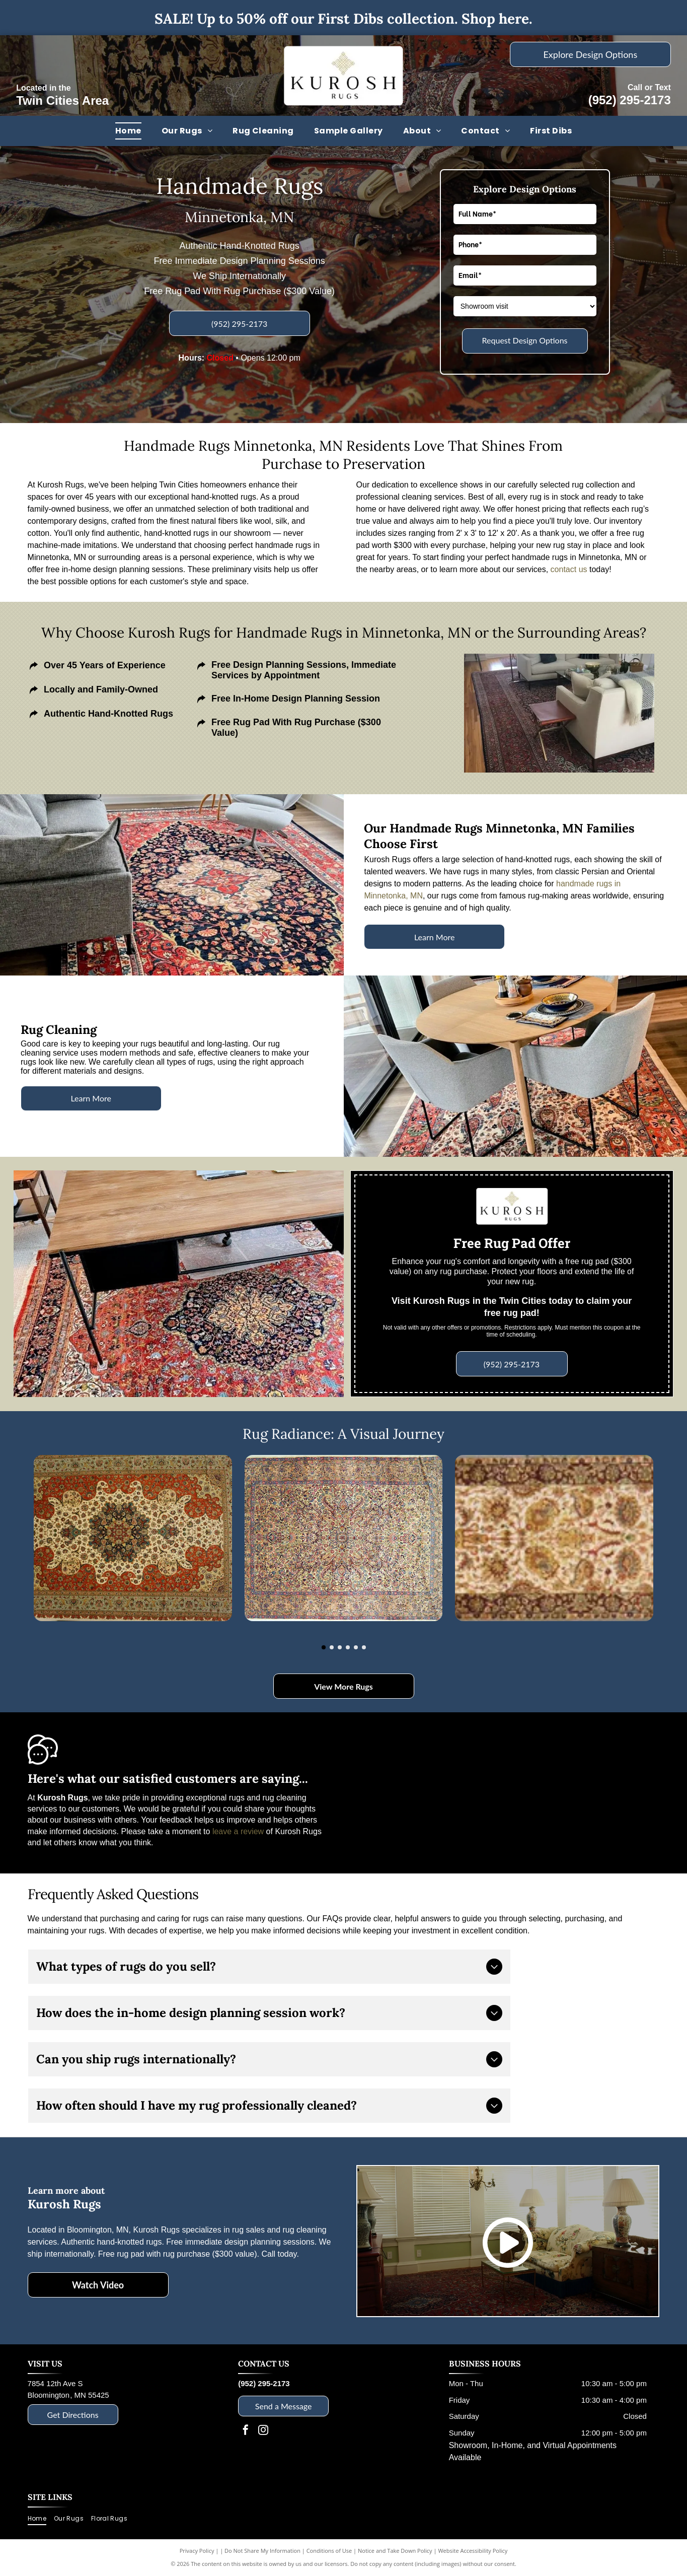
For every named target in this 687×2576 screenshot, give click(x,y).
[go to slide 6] (364, 1647)
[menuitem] (128, 131)
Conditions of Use (329, 2550)
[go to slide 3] (340, 1647)
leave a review (238, 1831)
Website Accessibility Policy (472, 2550)
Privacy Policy (197, 2550)
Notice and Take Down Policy (395, 2550)
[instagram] (263, 2431)
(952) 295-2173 (629, 100)
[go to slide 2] (332, 1647)
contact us (569, 569)
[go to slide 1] (324, 1647)
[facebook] (245, 2431)
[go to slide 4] (348, 1647)
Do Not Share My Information (262, 2550)
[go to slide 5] (356, 1647)
